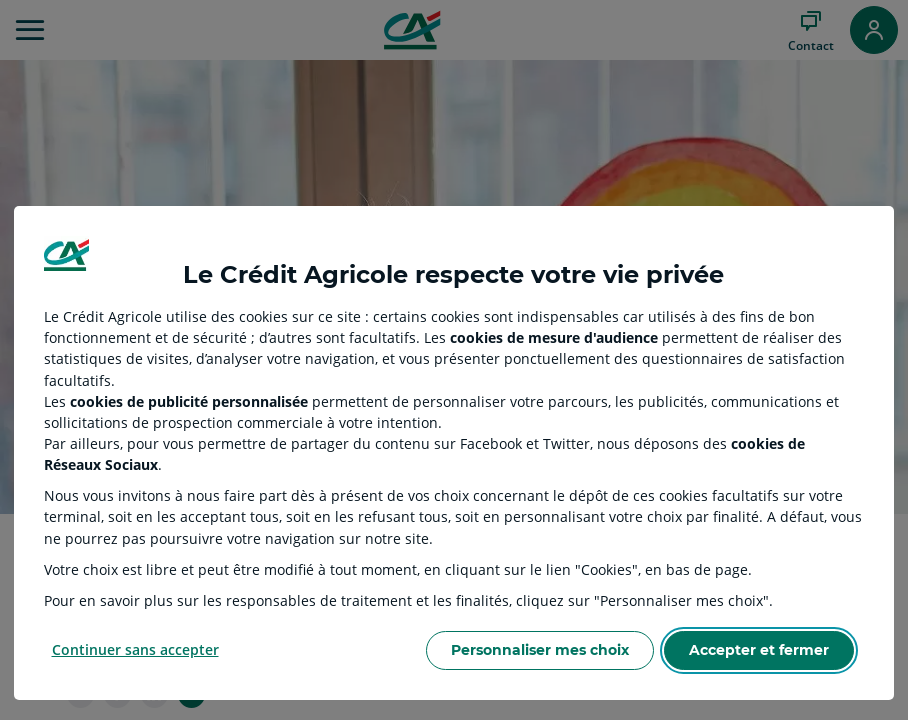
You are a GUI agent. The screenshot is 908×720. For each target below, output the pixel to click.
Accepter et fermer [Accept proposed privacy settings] (759, 650)
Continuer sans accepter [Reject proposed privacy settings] (135, 649)
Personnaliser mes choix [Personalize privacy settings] (540, 650)
